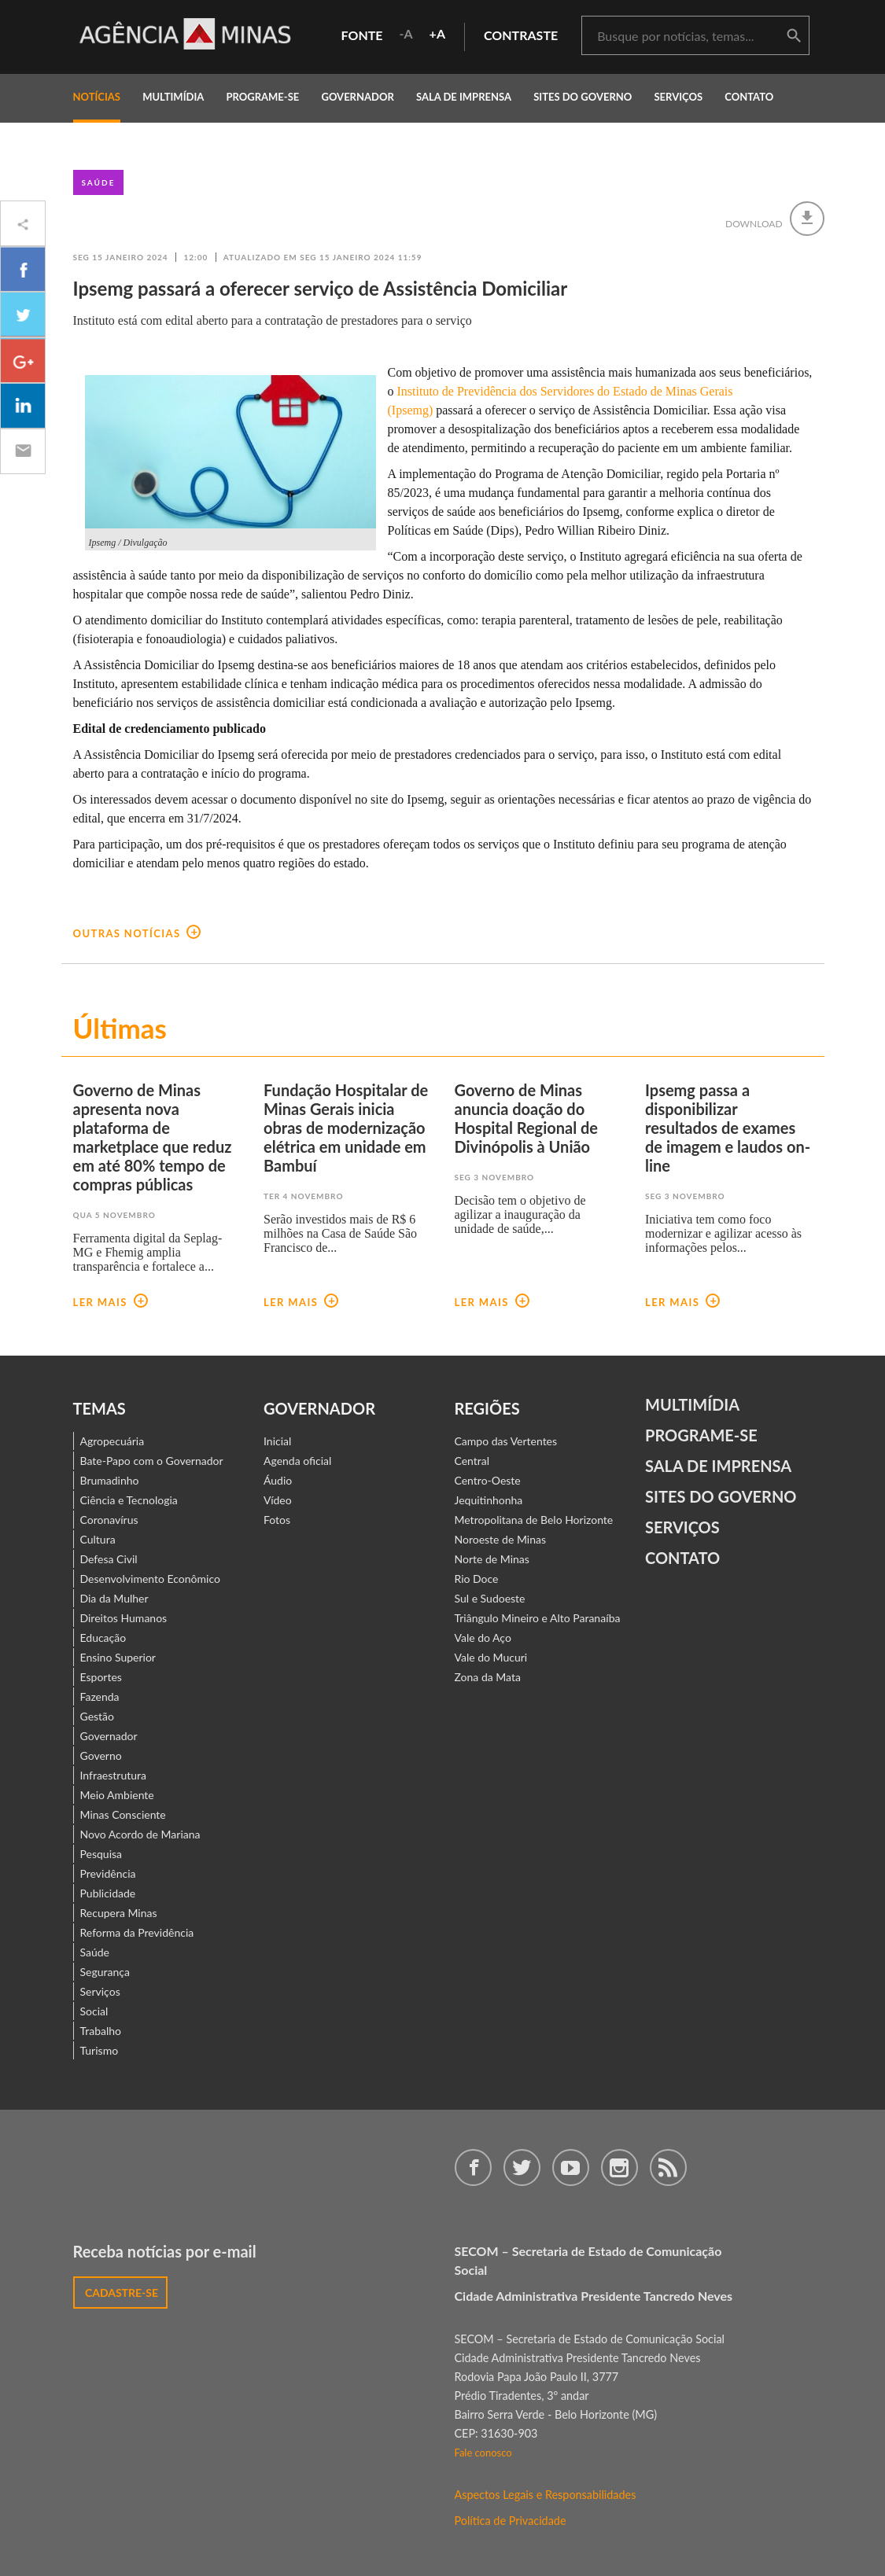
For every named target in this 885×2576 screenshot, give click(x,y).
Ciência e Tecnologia (129, 1500)
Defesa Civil (109, 1559)
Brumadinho (109, 1480)
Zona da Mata (488, 1677)
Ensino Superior (118, 1657)
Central (472, 1460)
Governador (109, 1735)
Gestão (97, 1716)
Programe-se (701, 1435)
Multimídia (692, 1404)
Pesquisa (101, 1853)
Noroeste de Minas (500, 1539)
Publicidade (108, 1893)
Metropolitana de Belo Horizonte (534, 1519)
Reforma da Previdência (137, 1932)
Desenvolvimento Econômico (150, 1578)
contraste (521, 35)
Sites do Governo (582, 96)
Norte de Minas (492, 1559)
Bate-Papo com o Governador (151, 1460)
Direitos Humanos (124, 1618)
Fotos (277, 1519)
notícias (96, 96)
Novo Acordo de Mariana (140, 1834)
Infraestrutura (113, 1775)
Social (94, 2011)
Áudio (278, 1480)
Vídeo (278, 1500)
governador (357, 96)
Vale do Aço (483, 1637)
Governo (101, 1755)
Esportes (101, 1677)
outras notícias (137, 933)
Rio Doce (477, 1578)
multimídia (173, 96)
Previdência (108, 1873)
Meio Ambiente (117, 1794)
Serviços (678, 96)
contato (749, 96)
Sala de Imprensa (463, 96)
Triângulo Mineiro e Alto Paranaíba (538, 1618)
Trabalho (101, 2030)
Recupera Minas (118, 1912)
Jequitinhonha (489, 1500)
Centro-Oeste (488, 1480)
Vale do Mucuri (491, 1657)
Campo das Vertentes (506, 1441)
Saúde (99, 182)
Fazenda (100, 1696)
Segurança (105, 1971)
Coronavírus (109, 1519)
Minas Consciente (123, 1814)
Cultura (98, 1539)
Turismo (99, 2050)
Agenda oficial (297, 1460)
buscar (794, 36)
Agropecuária (112, 1441)
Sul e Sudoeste (490, 1598)
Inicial (277, 1441)
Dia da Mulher (114, 1598)
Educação (103, 1637)
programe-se (262, 96)
